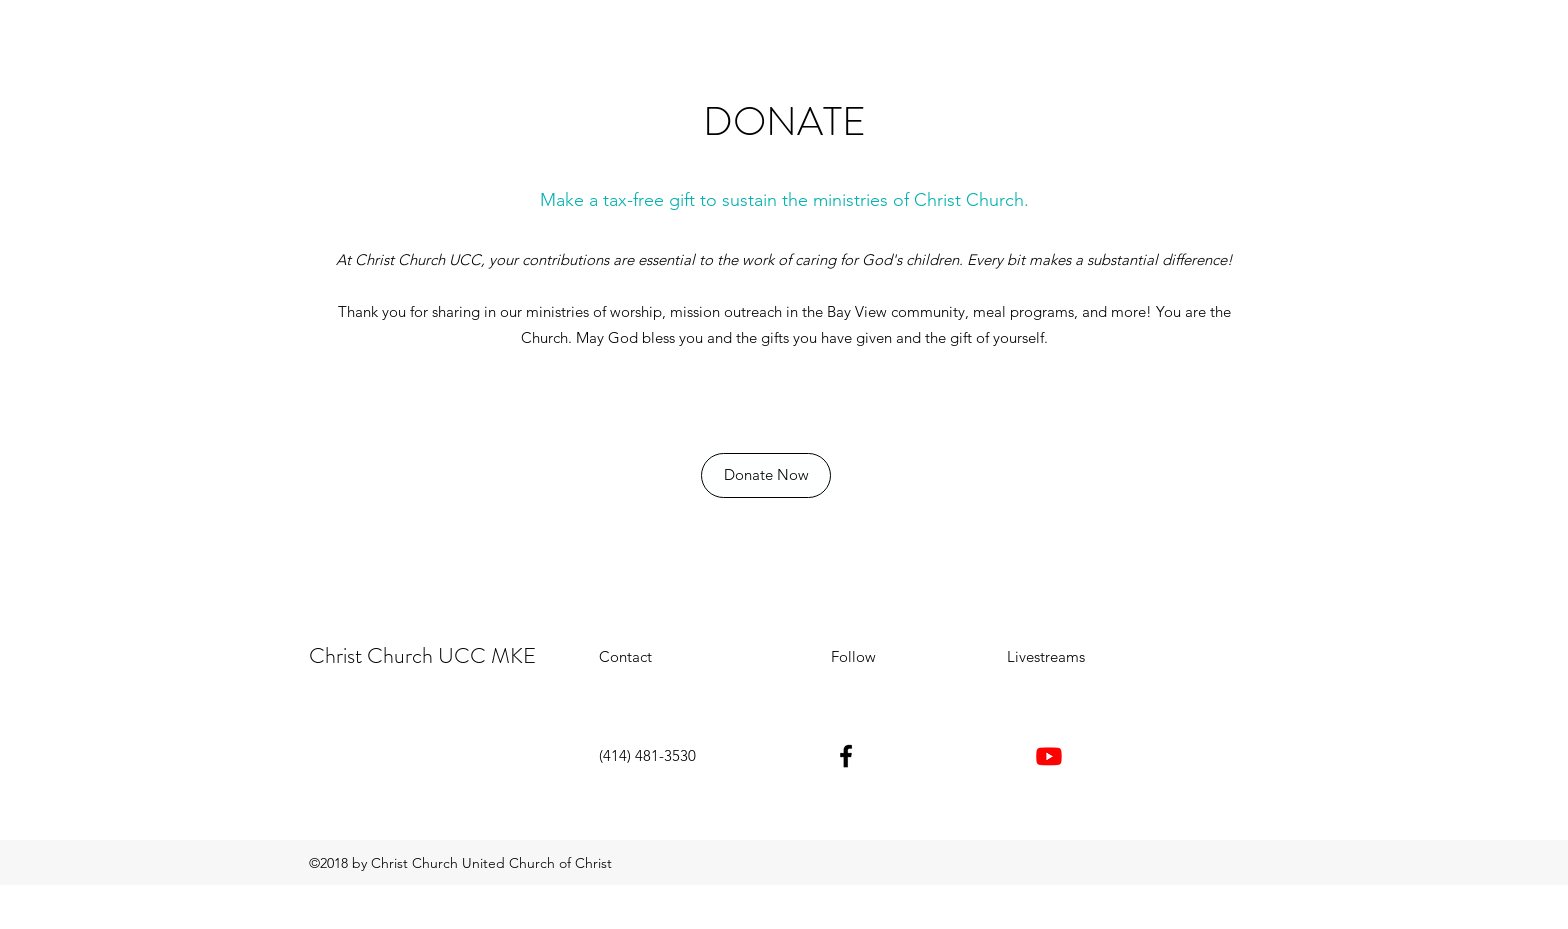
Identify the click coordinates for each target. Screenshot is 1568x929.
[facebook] (846, 756)
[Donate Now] (766, 475)
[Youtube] (1049, 756)
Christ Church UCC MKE (422, 655)
